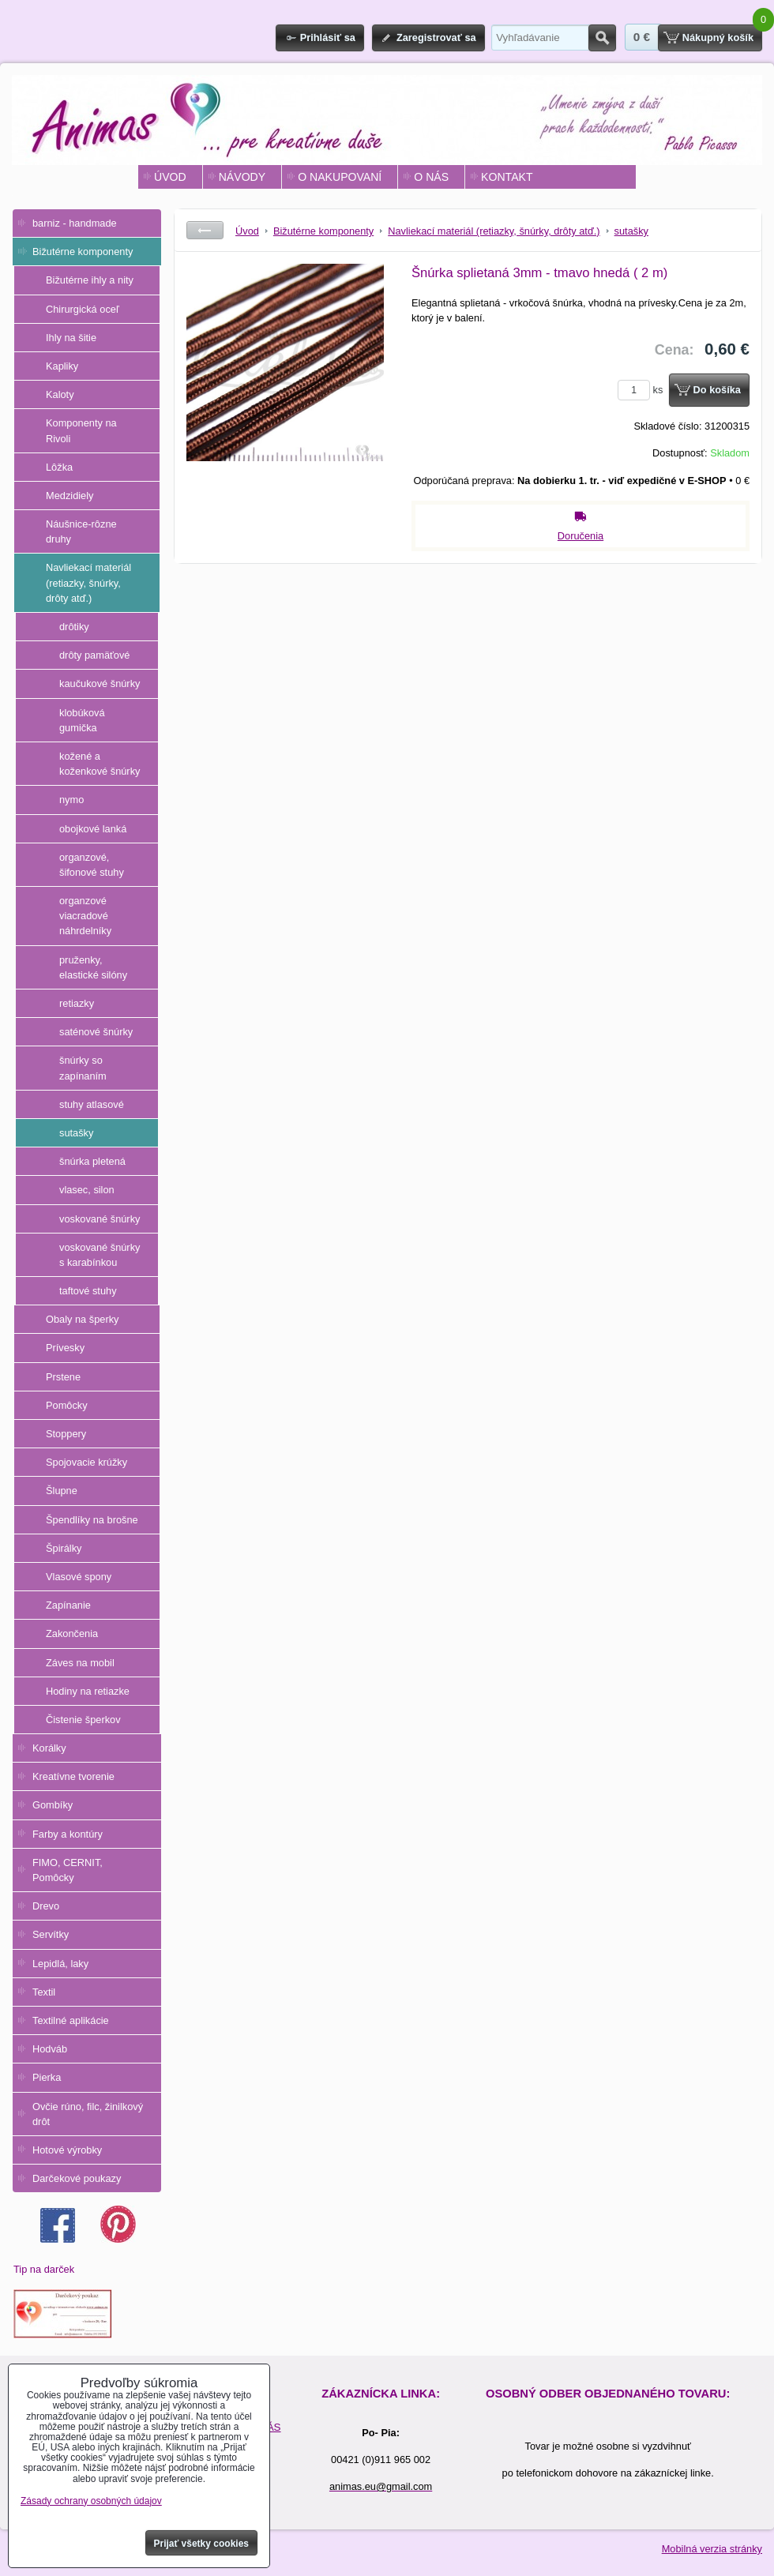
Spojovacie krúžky (86, 1462)
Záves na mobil (80, 1663)
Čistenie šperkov (83, 1719)
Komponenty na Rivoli (81, 430)
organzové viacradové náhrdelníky (85, 916)
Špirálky (64, 1548)
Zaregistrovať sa (436, 37)
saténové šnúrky (96, 1032)
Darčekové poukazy (76, 2178)
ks (643, 390)
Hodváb (49, 2049)
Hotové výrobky (67, 2150)
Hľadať (602, 37)
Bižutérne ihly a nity (89, 280)
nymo (71, 799)
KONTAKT (506, 177)
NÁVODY (242, 177)
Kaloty (60, 394)
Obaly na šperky (82, 1319)
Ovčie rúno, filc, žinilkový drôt (87, 2114)
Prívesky (65, 1348)
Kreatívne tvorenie (73, 1776)
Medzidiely (69, 495)
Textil (43, 1992)
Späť (205, 230)
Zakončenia (72, 1633)
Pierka (46, 2077)
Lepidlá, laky (60, 1964)
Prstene (63, 1377)
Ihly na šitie (71, 338)
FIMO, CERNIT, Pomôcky (67, 1870)
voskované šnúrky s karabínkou (99, 1254)
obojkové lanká (92, 829)
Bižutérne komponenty (82, 251)
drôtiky (74, 627)
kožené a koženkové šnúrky (99, 763)
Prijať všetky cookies (202, 2543)
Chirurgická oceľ (82, 309)
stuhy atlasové (91, 1104)
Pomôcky (67, 1405)
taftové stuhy (88, 1291)
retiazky (76, 1003)
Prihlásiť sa (327, 37)
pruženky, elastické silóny (93, 967)
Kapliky (62, 366)
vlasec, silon (87, 1190)
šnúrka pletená (92, 1161)
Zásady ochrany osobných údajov (91, 2501)
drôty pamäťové (94, 655)
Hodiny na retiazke (88, 1691)
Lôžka (59, 467)
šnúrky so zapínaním (83, 1067)
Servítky (50, 1934)
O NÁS (431, 177)
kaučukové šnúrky (99, 683)
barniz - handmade (74, 223)
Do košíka (717, 390)
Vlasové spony (78, 1577)
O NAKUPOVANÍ (339, 177)
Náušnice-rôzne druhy (81, 531)
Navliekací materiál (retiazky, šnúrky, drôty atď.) (88, 582)
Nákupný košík (717, 37)
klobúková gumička (82, 720)
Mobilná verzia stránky (712, 2549)
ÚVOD (170, 177)
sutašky (76, 1133)
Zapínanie (68, 1605)
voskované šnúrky (99, 1219)
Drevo (45, 1906)
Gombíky (52, 1805)
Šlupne (61, 1490)
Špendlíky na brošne (92, 1520)
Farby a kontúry (67, 1834)
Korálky (49, 1748)
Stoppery (66, 1434)
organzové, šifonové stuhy (91, 864)
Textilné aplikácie (70, 2020)
